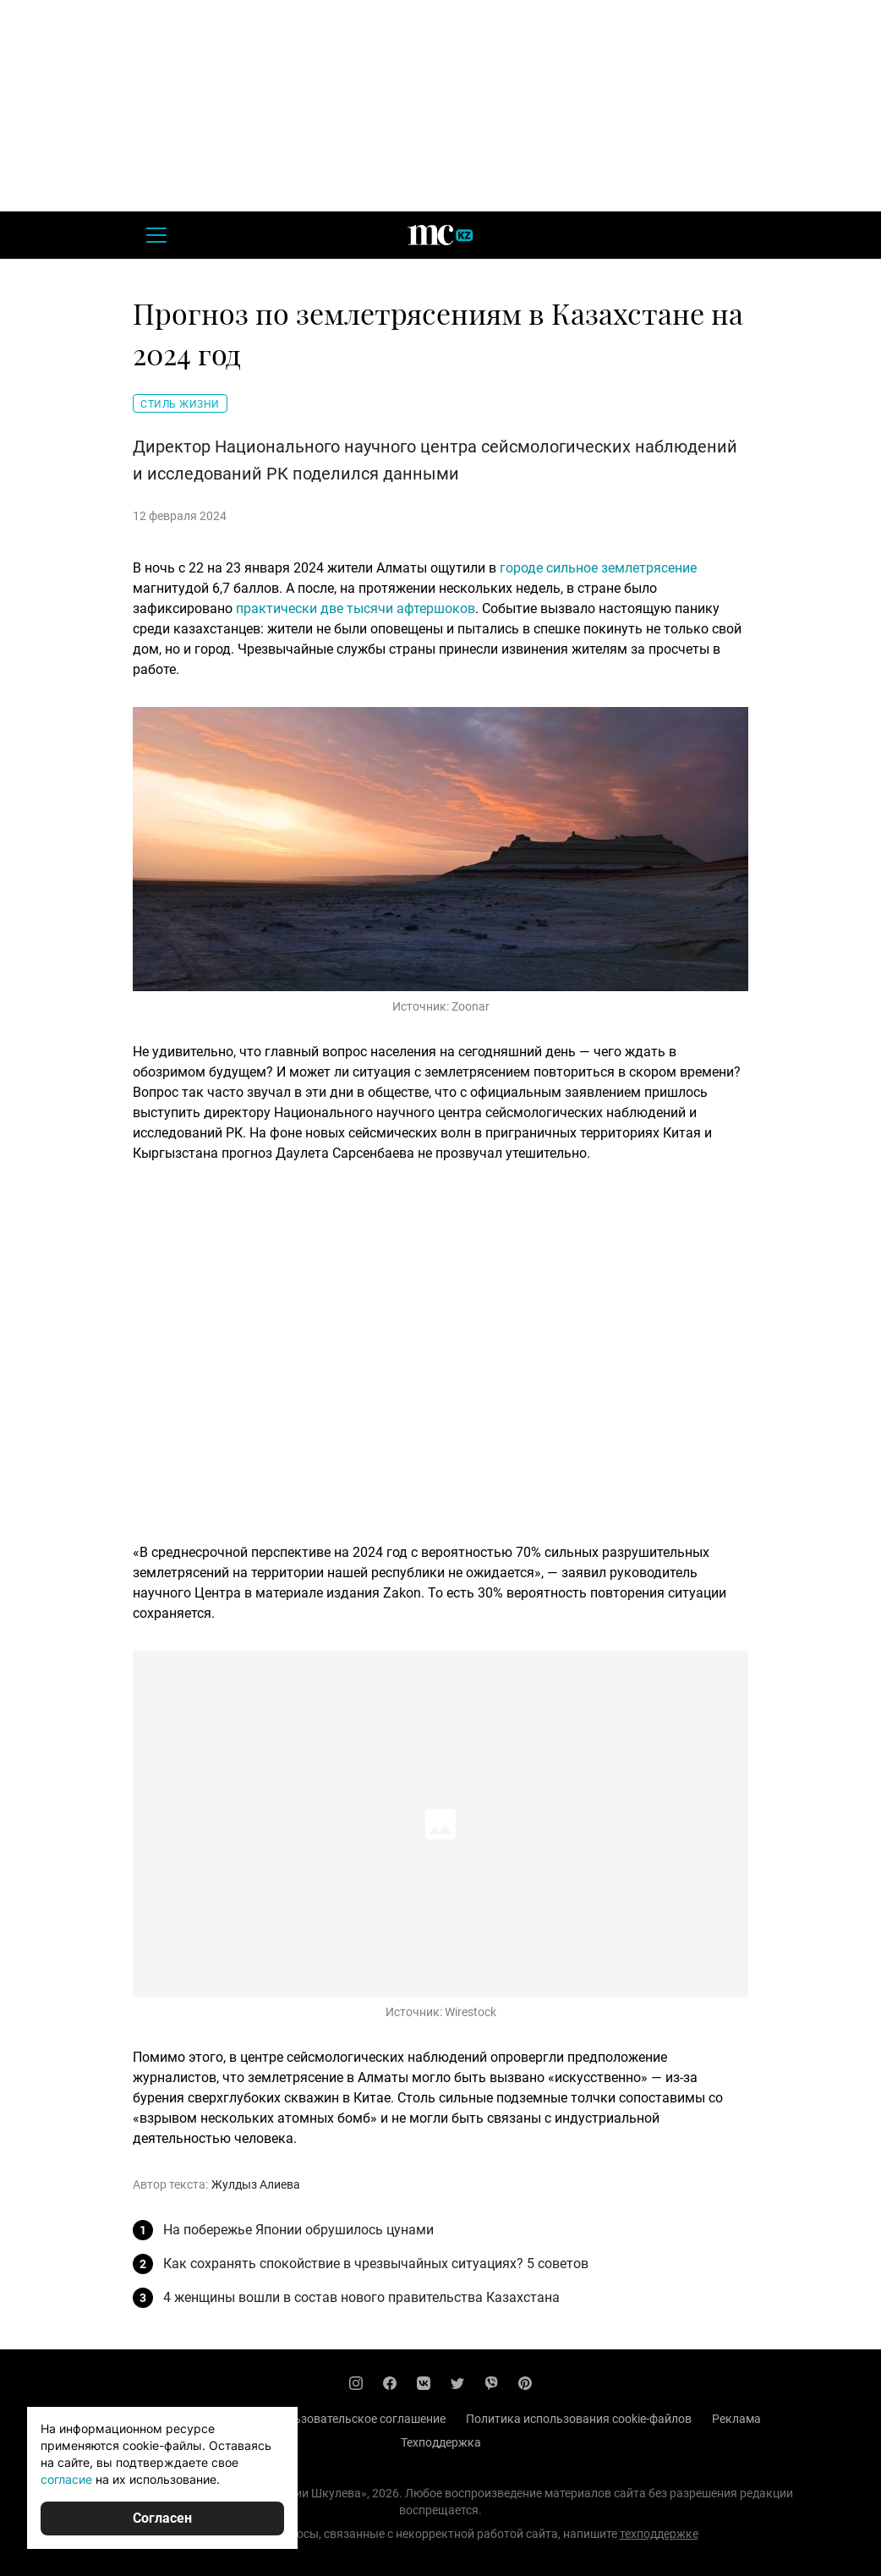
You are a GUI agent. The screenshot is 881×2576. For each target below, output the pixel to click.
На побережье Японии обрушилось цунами (298, 2230)
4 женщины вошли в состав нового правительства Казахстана (361, 2297)
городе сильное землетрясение (598, 568)
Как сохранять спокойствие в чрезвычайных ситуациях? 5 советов (375, 2263)
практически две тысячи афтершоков (355, 608)
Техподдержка (441, 2442)
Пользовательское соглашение (359, 2418)
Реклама (736, 2418)
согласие (66, 2479)
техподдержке (659, 2533)
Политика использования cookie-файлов (579, 2418)
